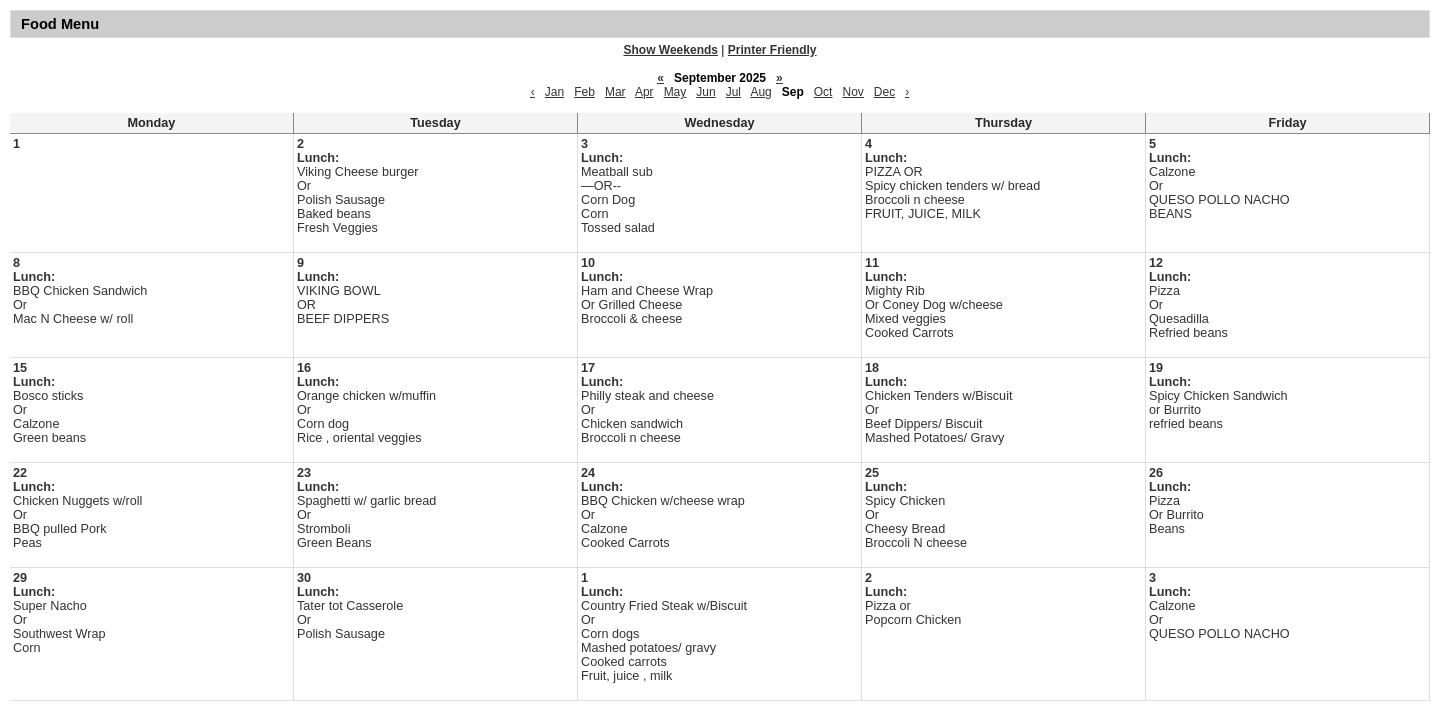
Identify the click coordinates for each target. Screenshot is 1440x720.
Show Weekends (671, 50)
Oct (823, 92)
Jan (554, 92)
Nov (852, 92)
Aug (760, 92)
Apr (644, 92)
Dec (884, 92)
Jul (733, 92)
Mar (615, 92)
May (675, 92)
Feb (584, 92)
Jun (705, 92)
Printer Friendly (772, 50)
